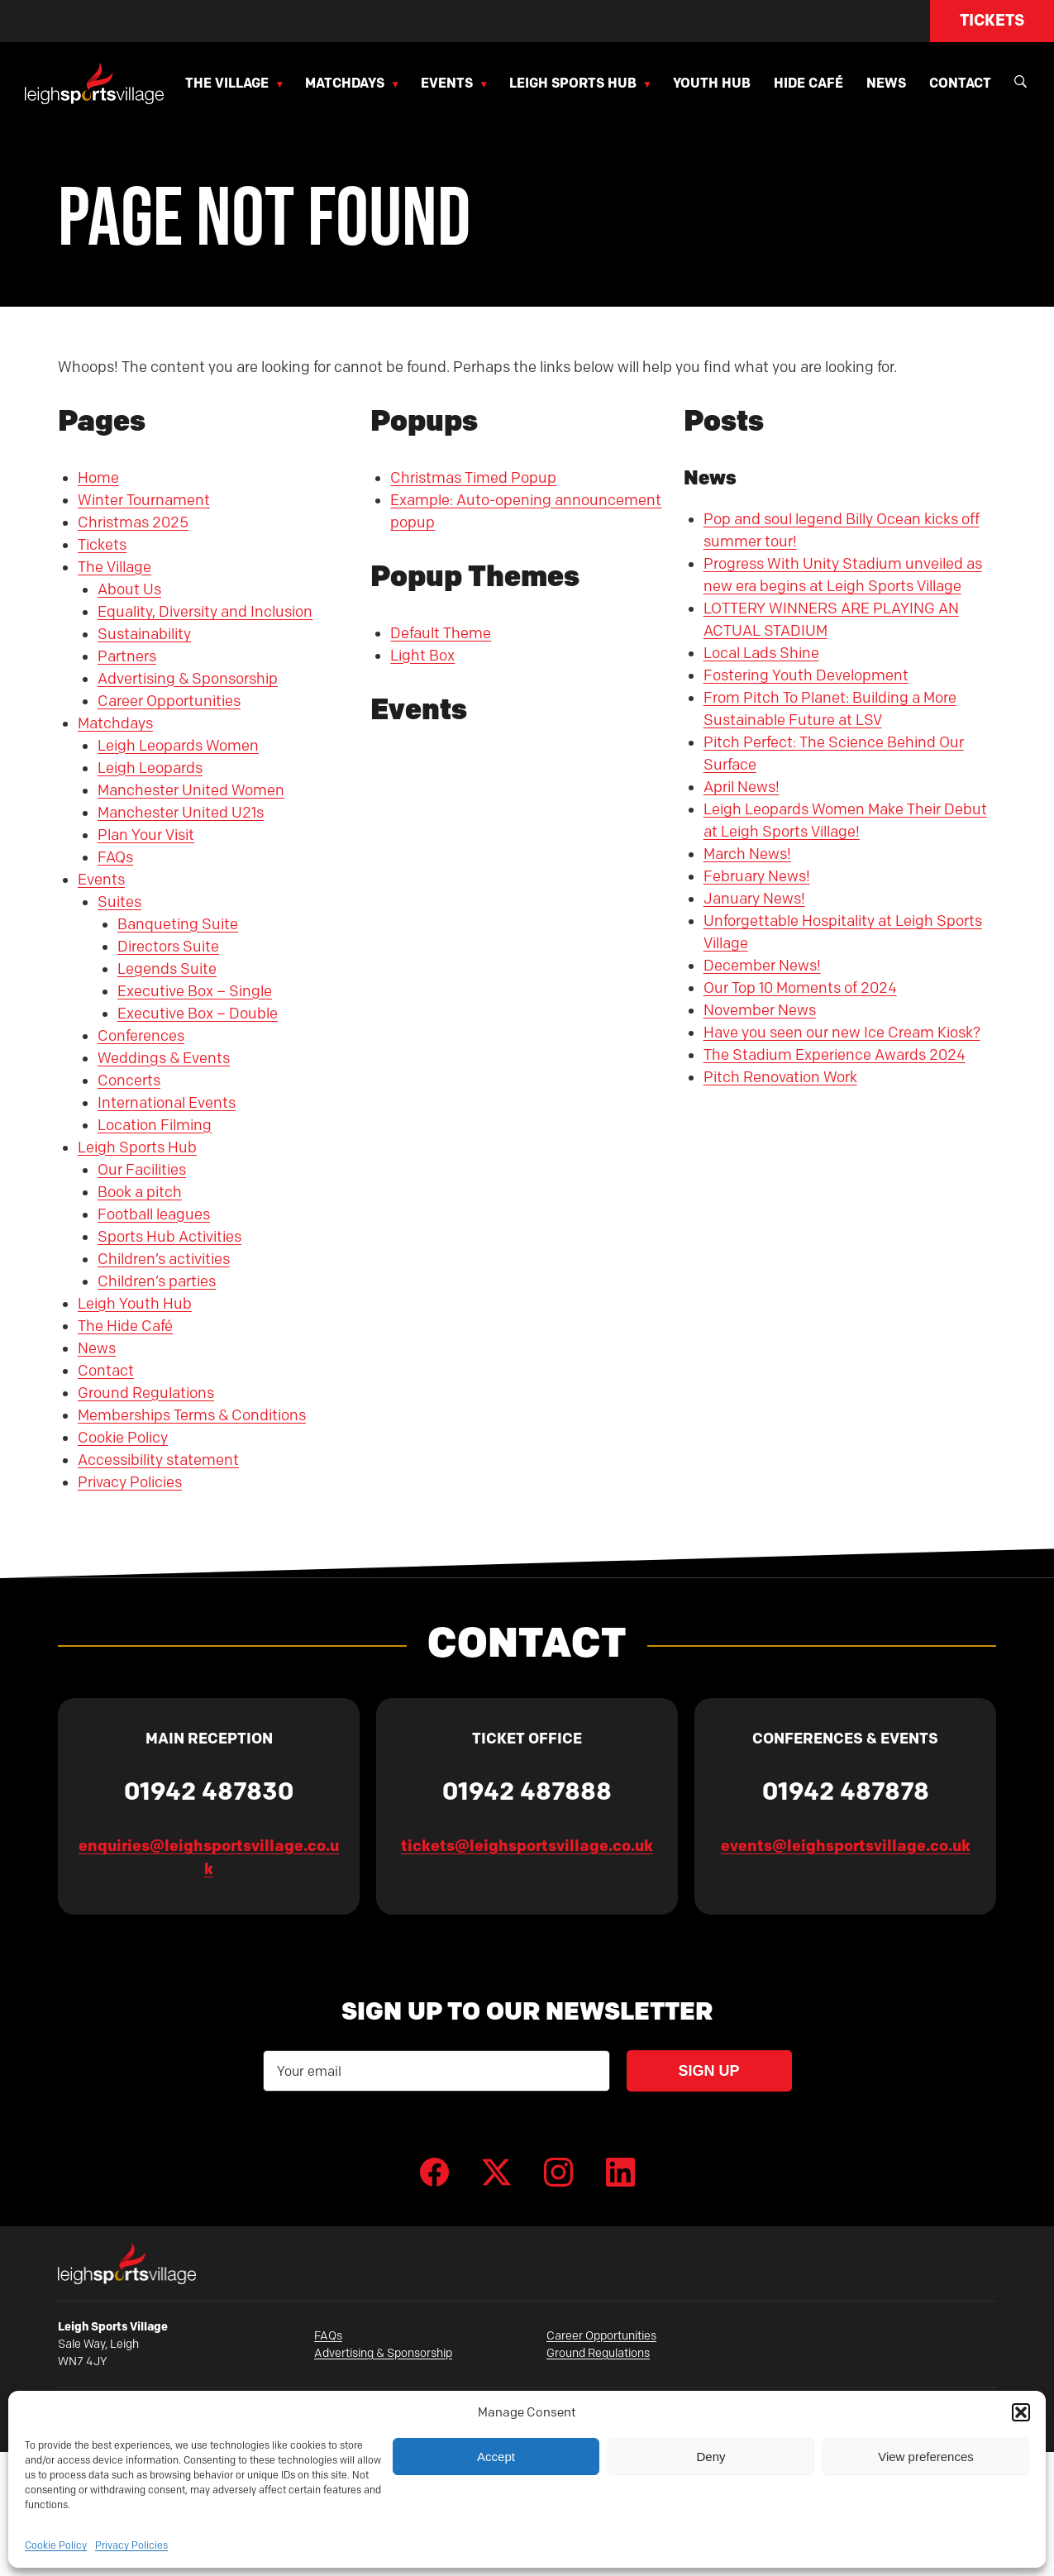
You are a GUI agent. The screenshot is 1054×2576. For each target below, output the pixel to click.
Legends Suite (167, 969)
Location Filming (155, 1125)
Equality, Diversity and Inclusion (205, 612)
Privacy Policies (131, 2545)
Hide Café (808, 83)
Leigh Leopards (150, 768)
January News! (754, 899)
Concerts (129, 1080)
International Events (167, 1103)
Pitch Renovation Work (780, 1077)
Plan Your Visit (146, 835)
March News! (747, 854)
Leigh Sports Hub (573, 83)
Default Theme (440, 633)
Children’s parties (157, 1281)
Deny (710, 2457)
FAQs (115, 857)
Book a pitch (140, 1192)
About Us (129, 589)
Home (98, 478)
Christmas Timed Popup (473, 478)
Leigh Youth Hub (135, 1304)
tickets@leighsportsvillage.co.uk (527, 1845)
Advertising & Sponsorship (188, 679)
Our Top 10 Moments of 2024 (800, 988)
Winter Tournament (144, 500)
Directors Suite (168, 946)
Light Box (422, 655)
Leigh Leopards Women (178, 746)
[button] (1021, 2412)
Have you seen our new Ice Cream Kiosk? (841, 1032)
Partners (127, 656)
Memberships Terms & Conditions (192, 1415)
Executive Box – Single (194, 991)
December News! (762, 965)
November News (759, 1010)
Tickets (992, 20)
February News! (756, 876)
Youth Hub (712, 83)
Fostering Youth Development (806, 675)
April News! (741, 787)
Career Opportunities (169, 701)
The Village (227, 83)
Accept (496, 2457)
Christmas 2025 (133, 522)
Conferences (141, 1036)
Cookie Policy (56, 2545)
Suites (119, 902)
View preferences (926, 2457)
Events (447, 83)
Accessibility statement (158, 1460)
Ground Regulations (146, 1393)
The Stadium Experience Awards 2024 (834, 1055)
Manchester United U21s (181, 813)
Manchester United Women (191, 790)
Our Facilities (142, 1170)
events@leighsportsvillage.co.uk (846, 1845)
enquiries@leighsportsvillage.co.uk (209, 1857)
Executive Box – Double (197, 1013)
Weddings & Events (164, 1058)
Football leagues (154, 1214)
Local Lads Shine (761, 653)
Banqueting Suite (177, 924)
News (886, 83)
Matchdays (344, 83)
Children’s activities (164, 1259)
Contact (960, 83)
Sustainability (144, 634)
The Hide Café (125, 1326)
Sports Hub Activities (169, 1237)
